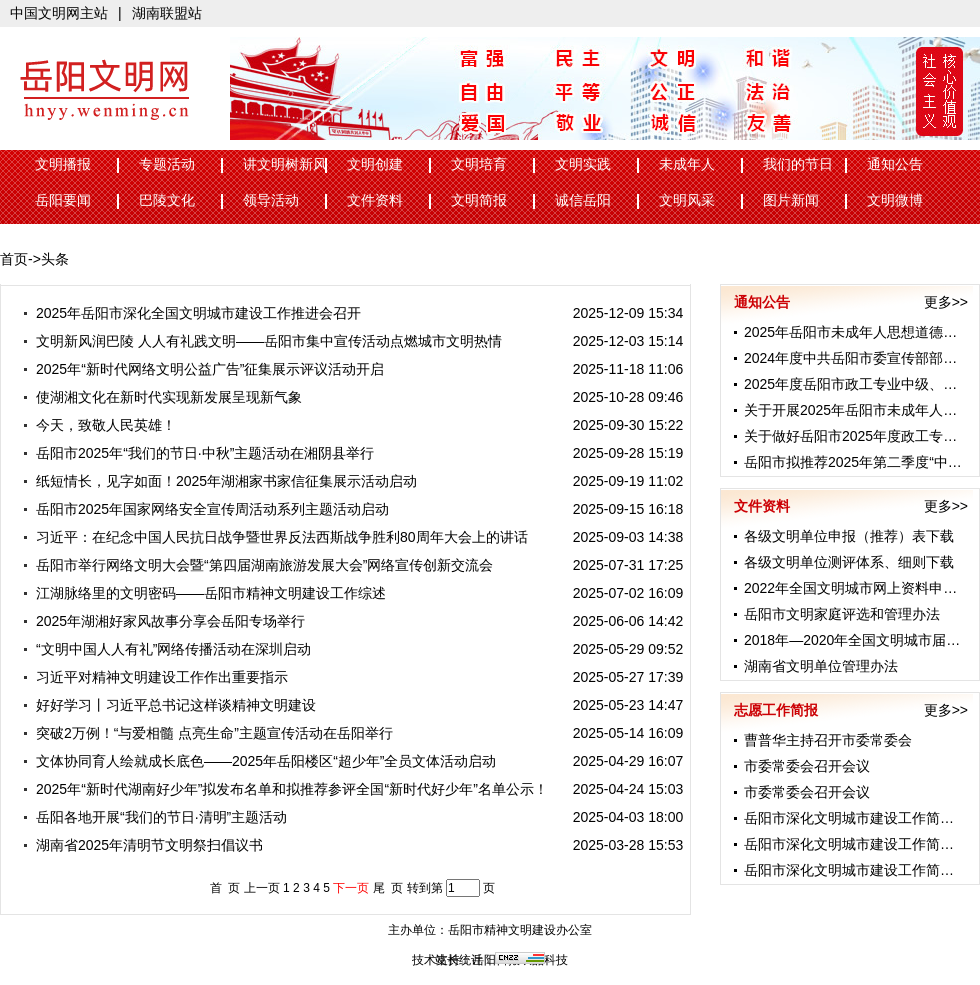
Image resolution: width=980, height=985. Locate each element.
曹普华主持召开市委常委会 (828, 740)
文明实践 (583, 164)
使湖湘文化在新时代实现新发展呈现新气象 (161, 397)
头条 (55, 259)
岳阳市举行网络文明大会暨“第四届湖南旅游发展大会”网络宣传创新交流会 (257, 565)
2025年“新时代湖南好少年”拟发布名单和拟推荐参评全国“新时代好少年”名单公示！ (284, 789)
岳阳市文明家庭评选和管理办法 (842, 614)
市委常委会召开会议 (807, 766)
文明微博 (895, 200)
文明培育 (479, 164)
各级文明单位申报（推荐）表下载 (849, 536)
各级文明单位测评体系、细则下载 (849, 562)
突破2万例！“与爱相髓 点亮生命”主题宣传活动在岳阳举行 (207, 733)
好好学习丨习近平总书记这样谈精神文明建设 (168, 705)
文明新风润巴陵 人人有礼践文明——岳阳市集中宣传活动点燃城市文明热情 (261, 341)
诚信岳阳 (583, 200)
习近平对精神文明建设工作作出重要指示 (154, 677)
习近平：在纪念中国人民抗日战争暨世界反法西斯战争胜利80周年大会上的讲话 (274, 537)
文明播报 (63, 164)
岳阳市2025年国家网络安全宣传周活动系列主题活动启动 (205, 509)
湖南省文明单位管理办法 (821, 666)
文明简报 (479, 200)
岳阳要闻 (63, 200)
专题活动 (167, 164)
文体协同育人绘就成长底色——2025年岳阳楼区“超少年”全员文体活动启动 (258, 761)
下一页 (351, 888)
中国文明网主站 (59, 13)
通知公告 (895, 164)
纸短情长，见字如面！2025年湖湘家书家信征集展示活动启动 (219, 481)
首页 (14, 259)
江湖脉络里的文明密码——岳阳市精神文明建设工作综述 (203, 593)
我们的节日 (798, 164)
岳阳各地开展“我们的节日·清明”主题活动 (154, 817)
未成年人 (687, 164)
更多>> (946, 302)
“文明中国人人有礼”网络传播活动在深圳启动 (166, 649)
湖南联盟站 (167, 13)
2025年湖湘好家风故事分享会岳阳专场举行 (163, 621)
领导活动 (271, 200)
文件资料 (375, 200)
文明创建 (375, 164)
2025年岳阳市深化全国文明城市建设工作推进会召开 (191, 313)
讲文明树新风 (285, 164)
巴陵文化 (167, 200)
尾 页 (388, 888)
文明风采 (687, 200)
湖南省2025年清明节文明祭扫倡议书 (142, 845)
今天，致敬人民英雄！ (98, 425)
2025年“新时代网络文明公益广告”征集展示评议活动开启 (202, 369)
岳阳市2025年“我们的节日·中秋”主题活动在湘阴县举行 (197, 453)
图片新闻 (791, 200)
